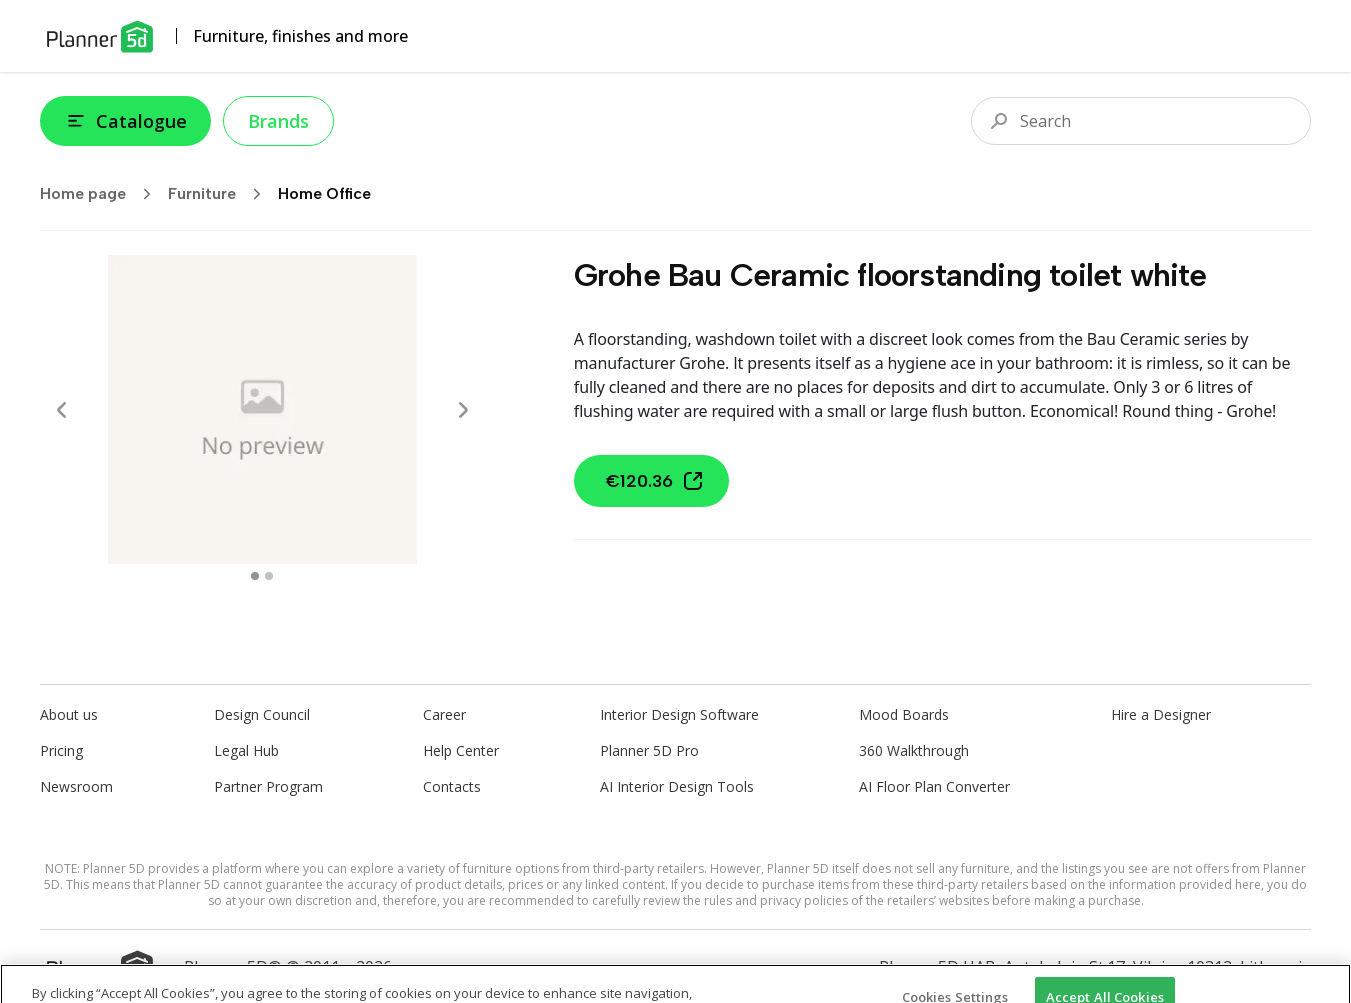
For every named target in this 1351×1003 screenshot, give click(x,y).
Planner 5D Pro (649, 750)
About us (69, 714)
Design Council (262, 714)
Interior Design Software (679, 714)
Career (444, 714)
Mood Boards (904, 714)
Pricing (61, 750)
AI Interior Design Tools (677, 786)
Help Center (461, 750)
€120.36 (655, 481)
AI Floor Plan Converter (934, 786)
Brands (278, 121)
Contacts (452, 786)
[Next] (463, 410)
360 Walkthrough (914, 750)
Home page (102, 194)
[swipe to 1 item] (269, 576)
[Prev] (62, 410)
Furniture (221, 194)
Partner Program (268, 786)
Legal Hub (246, 750)
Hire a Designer (1161, 714)
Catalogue (125, 121)
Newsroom (76, 786)
